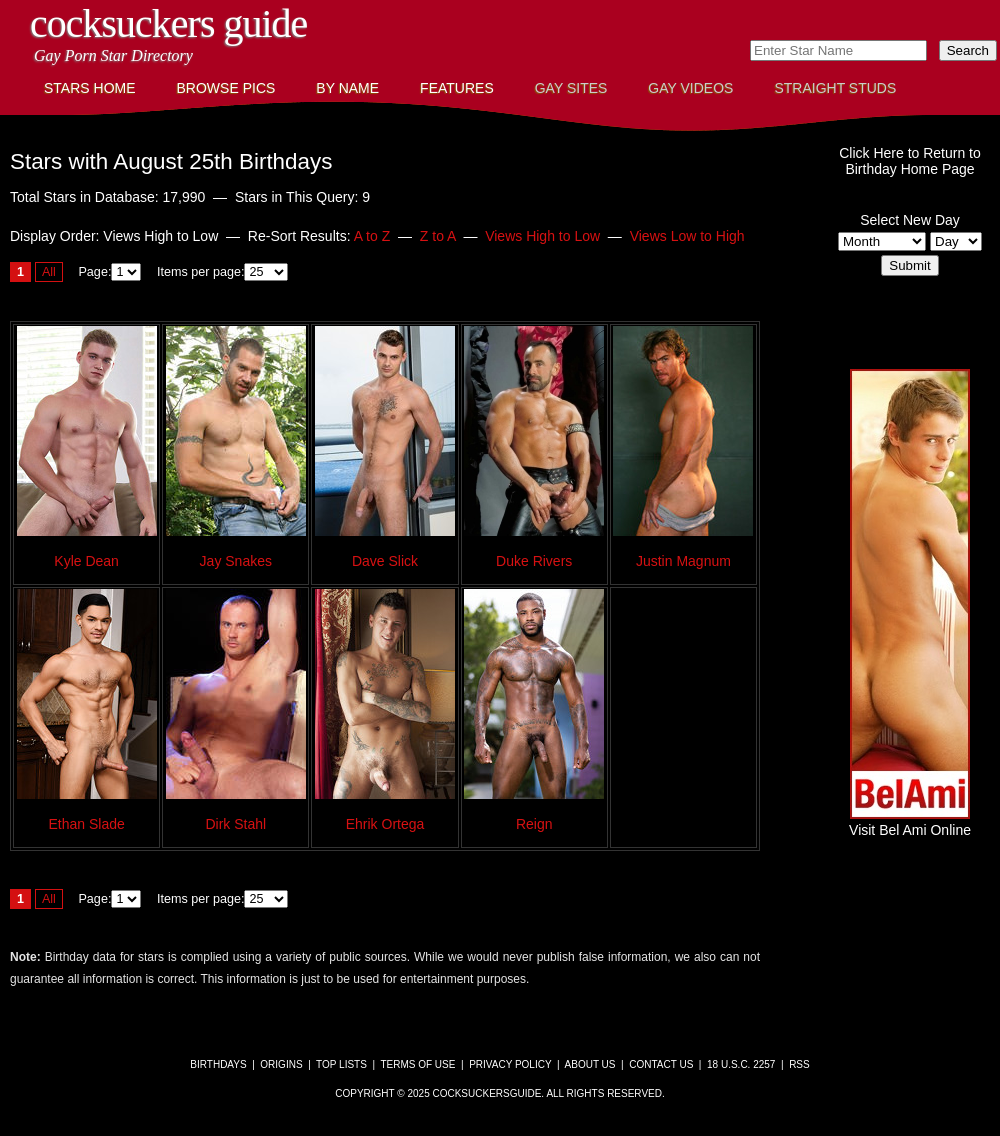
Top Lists (341, 1064)
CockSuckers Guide (168, 23)
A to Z (372, 236)
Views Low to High (687, 236)
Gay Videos (690, 88)
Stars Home (90, 88)
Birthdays (218, 1064)
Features (457, 88)
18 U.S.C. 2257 (741, 1064)
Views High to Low (542, 236)
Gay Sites (571, 88)
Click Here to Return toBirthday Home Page (910, 161)
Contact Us (661, 1064)
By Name (347, 88)
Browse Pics (226, 88)
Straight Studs (835, 88)
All (49, 272)
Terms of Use (417, 1064)
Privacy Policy (510, 1064)
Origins (281, 1064)
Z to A (438, 236)
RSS (799, 1064)
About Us (590, 1064)
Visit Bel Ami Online (910, 822)
